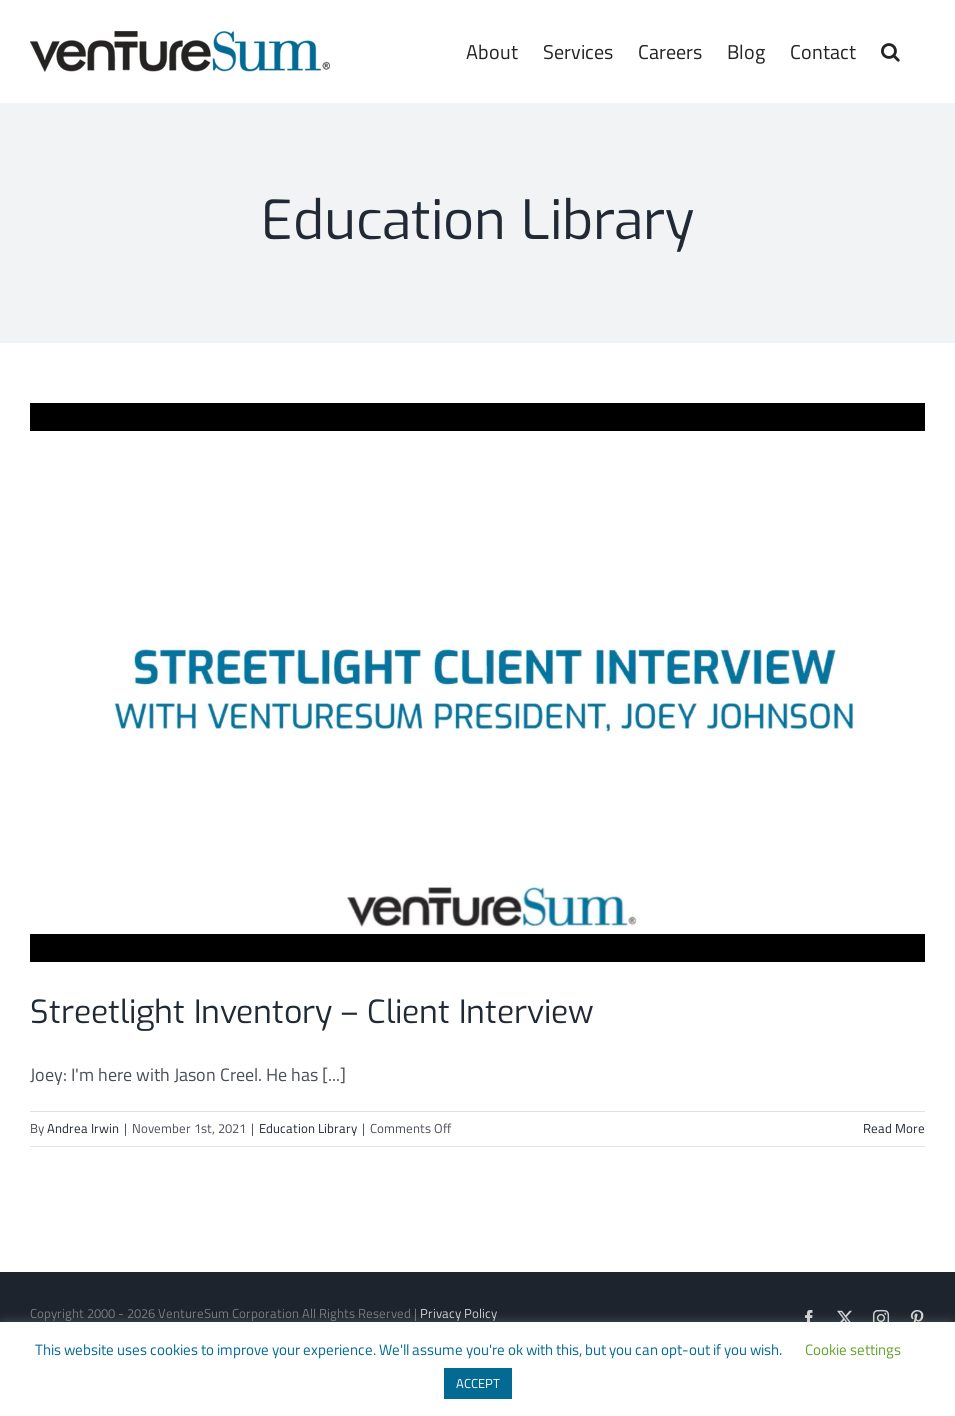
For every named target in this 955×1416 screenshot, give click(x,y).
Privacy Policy (458, 1313)
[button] (890, 51)
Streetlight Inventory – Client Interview (312, 1012)
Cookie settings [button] (853, 1349)
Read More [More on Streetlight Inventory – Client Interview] (894, 1128)
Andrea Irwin (83, 1128)
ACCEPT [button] (478, 1383)
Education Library (308, 1128)
